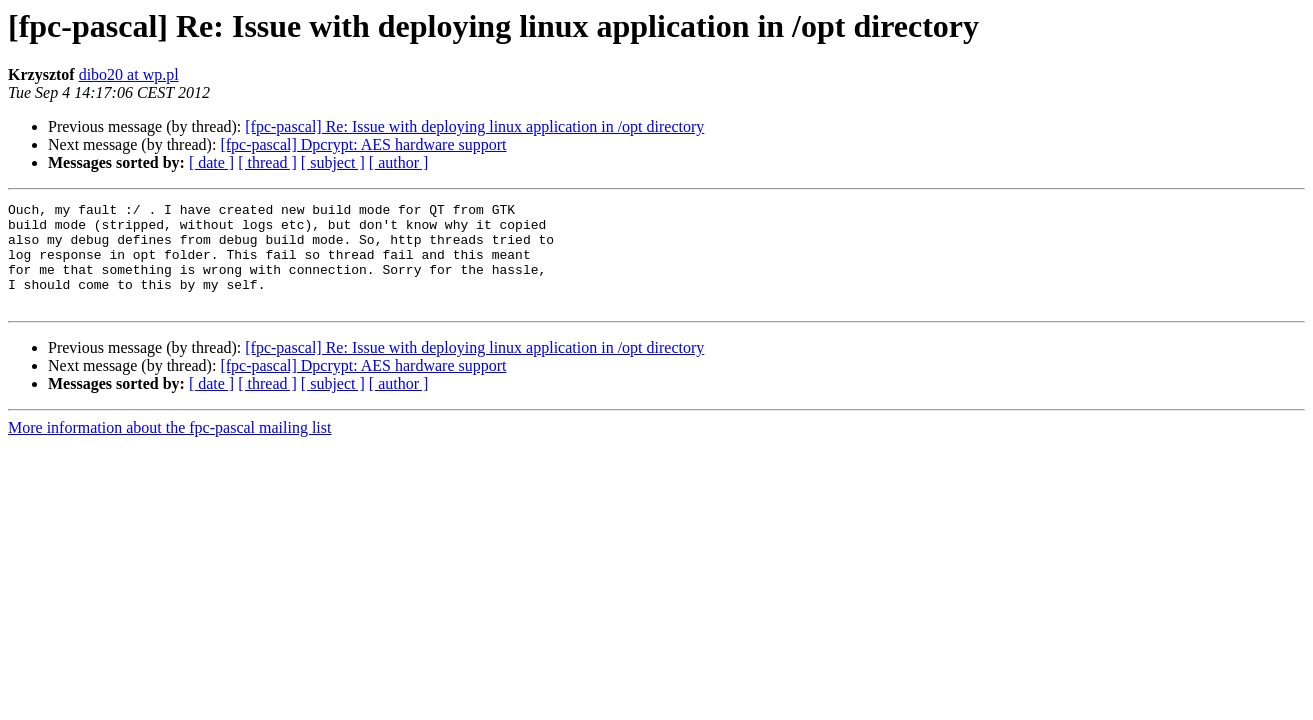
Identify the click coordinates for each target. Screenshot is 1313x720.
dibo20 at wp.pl (129, 74)
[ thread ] (267, 162)
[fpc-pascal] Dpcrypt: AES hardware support (363, 144)
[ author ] (399, 162)
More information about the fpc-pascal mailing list (169, 448)
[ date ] (211, 162)
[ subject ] (333, 162)
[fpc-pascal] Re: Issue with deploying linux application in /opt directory (474, 126)
